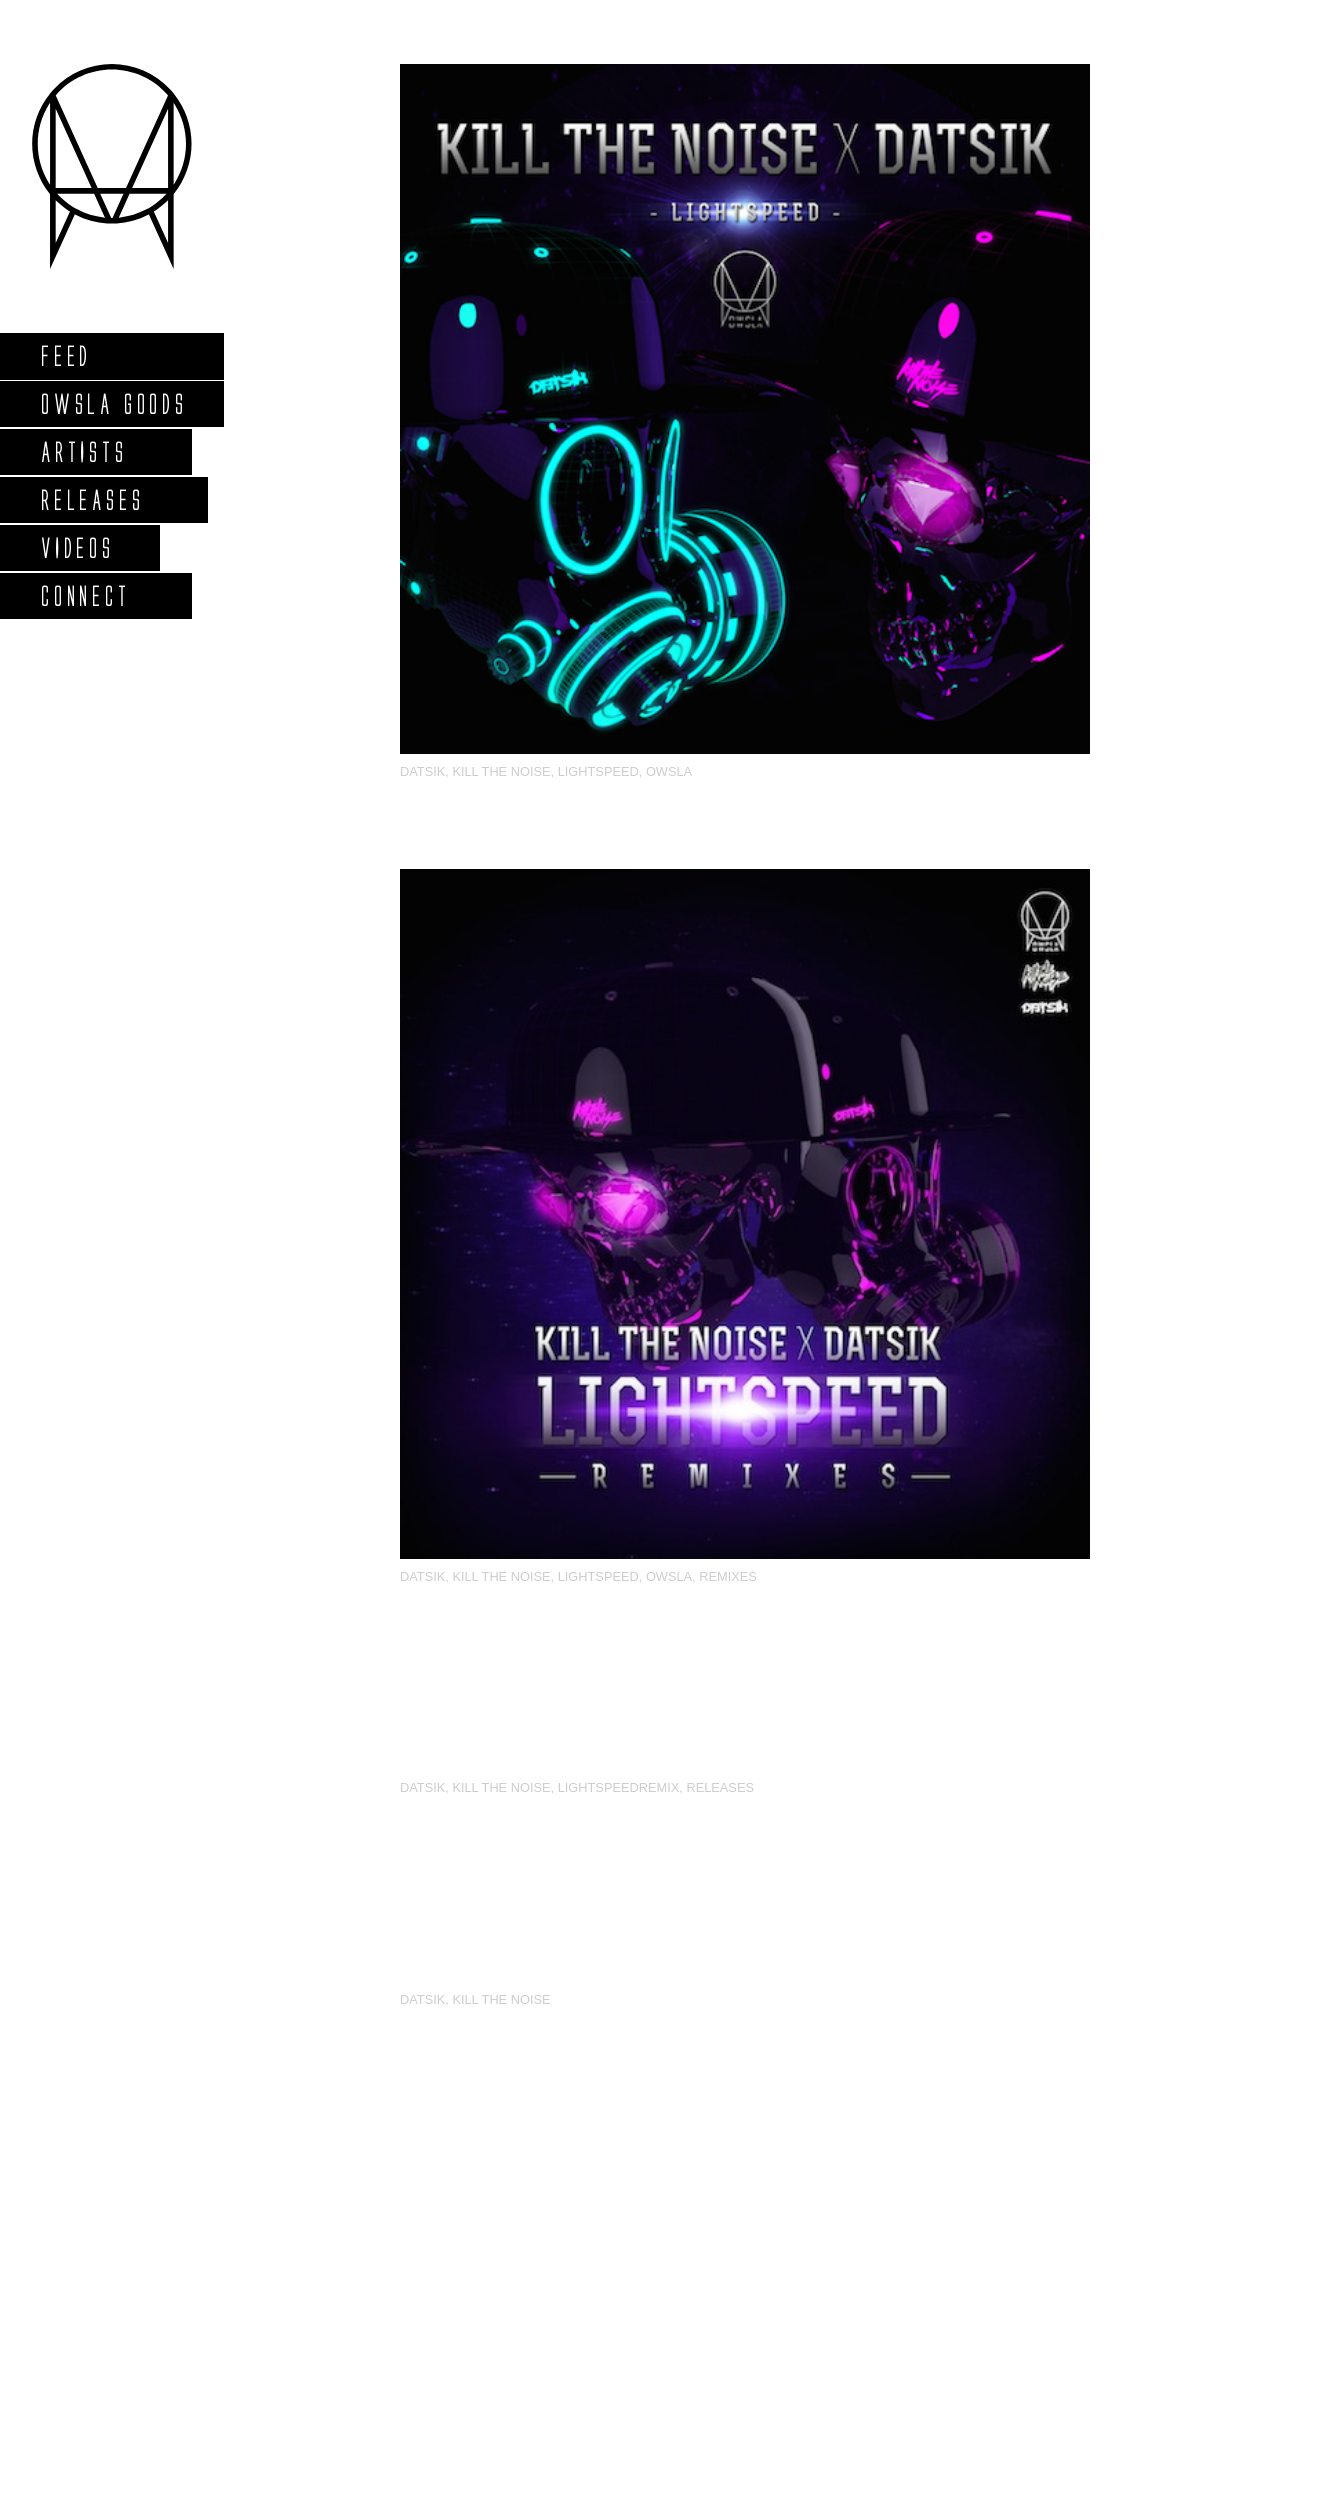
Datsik (422, 771)
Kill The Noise (501, 771)
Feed (65, 355)
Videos (77, 547)
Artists (83, 451)
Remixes (728, 1576)
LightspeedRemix (619, 1787)
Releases (91, 499)
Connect (85, 595)
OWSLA (669, 771)
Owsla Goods (113, 403)
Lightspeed (598, 771)
